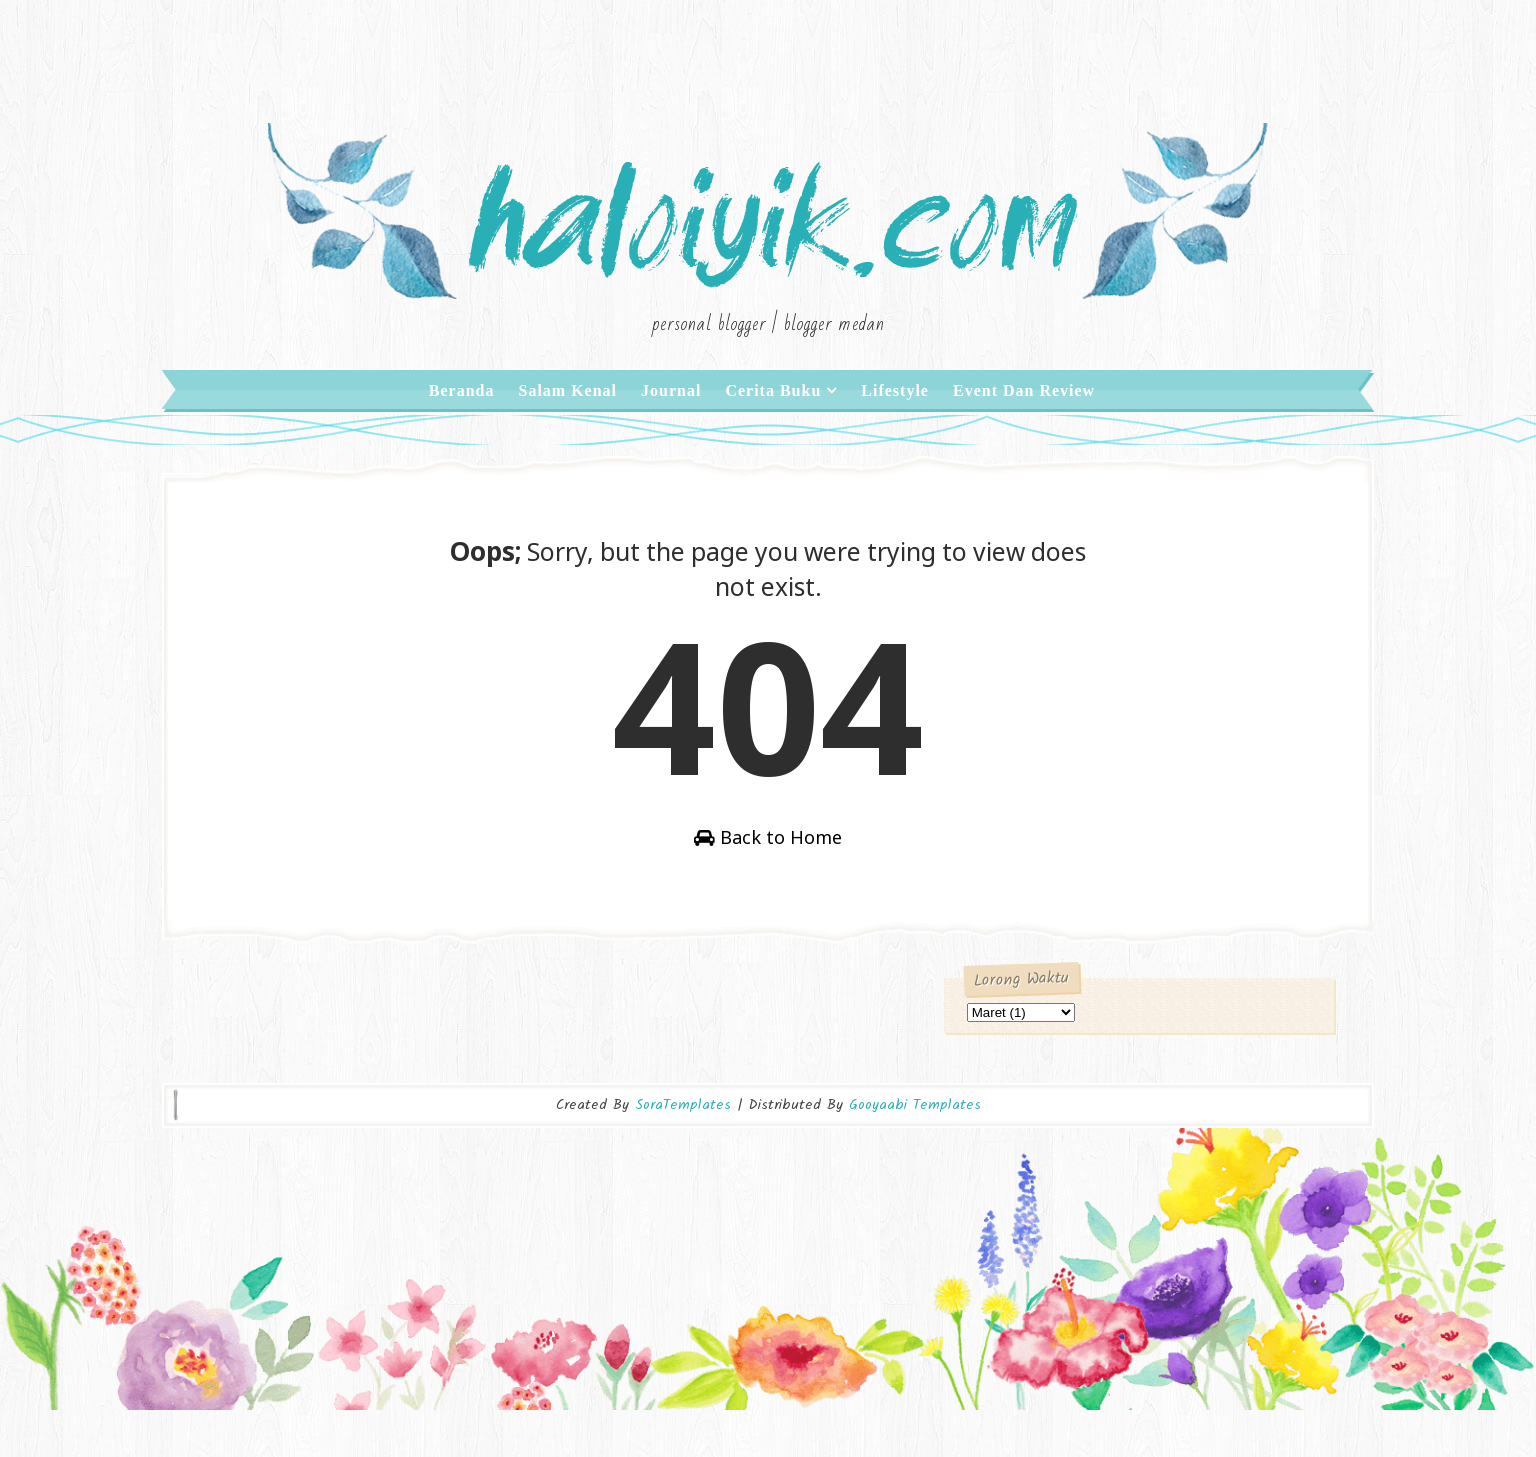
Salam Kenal (567, 419)
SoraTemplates (683, 1159)
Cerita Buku (773, 419)
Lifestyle (895, 419)
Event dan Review (1024, 419)
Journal (671, 419)
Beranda (462, 419)
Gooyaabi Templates (915, 1159)
